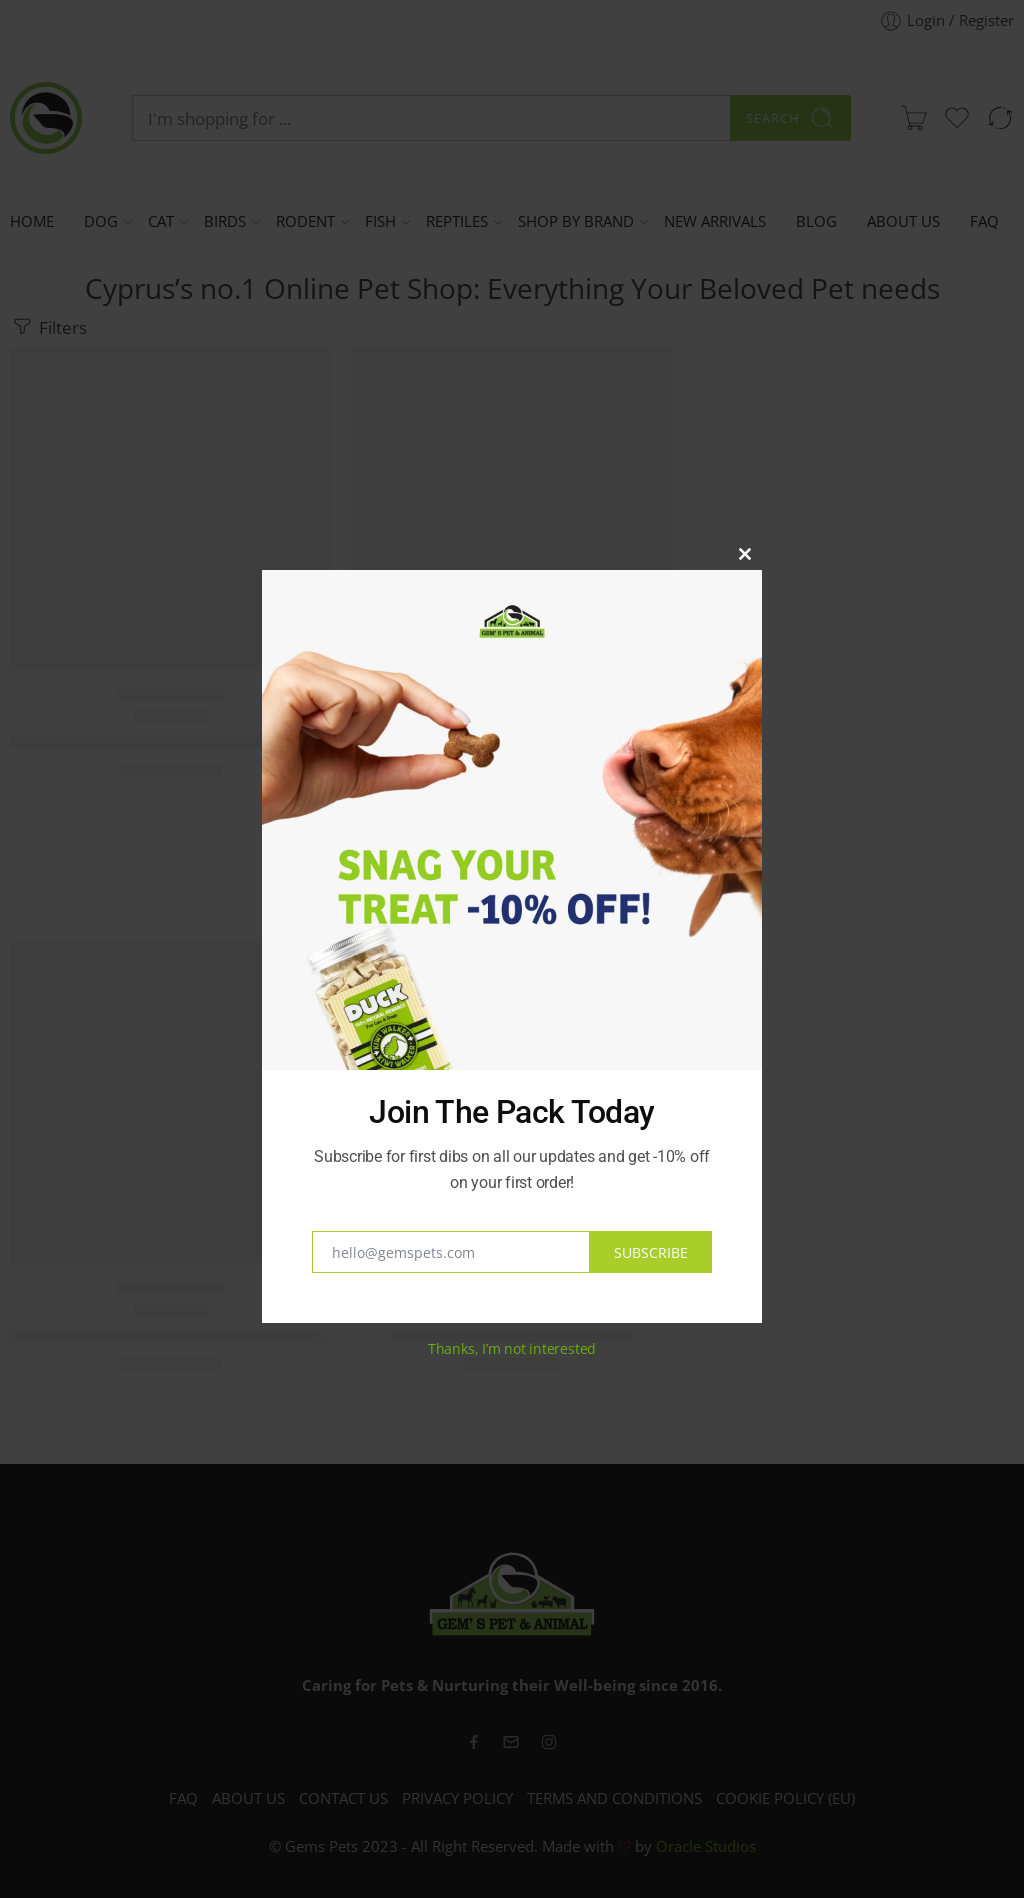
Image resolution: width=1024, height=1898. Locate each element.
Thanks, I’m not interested (512, 1348)
